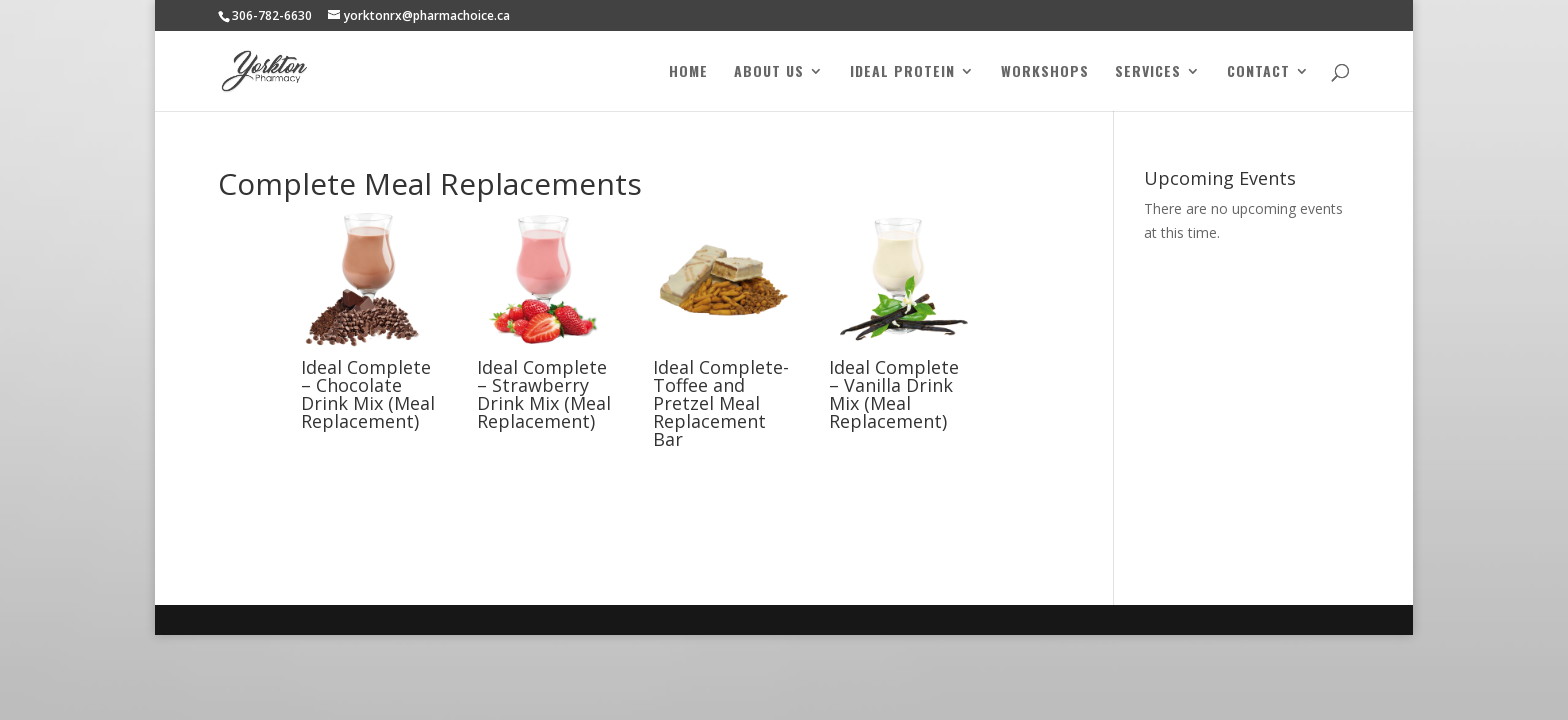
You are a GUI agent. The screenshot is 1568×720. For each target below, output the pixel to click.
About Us (769, 72)
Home (688, 72)
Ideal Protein (902, 72)
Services (1148, 72)
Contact (1258, 72)
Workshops (1045, 72)
